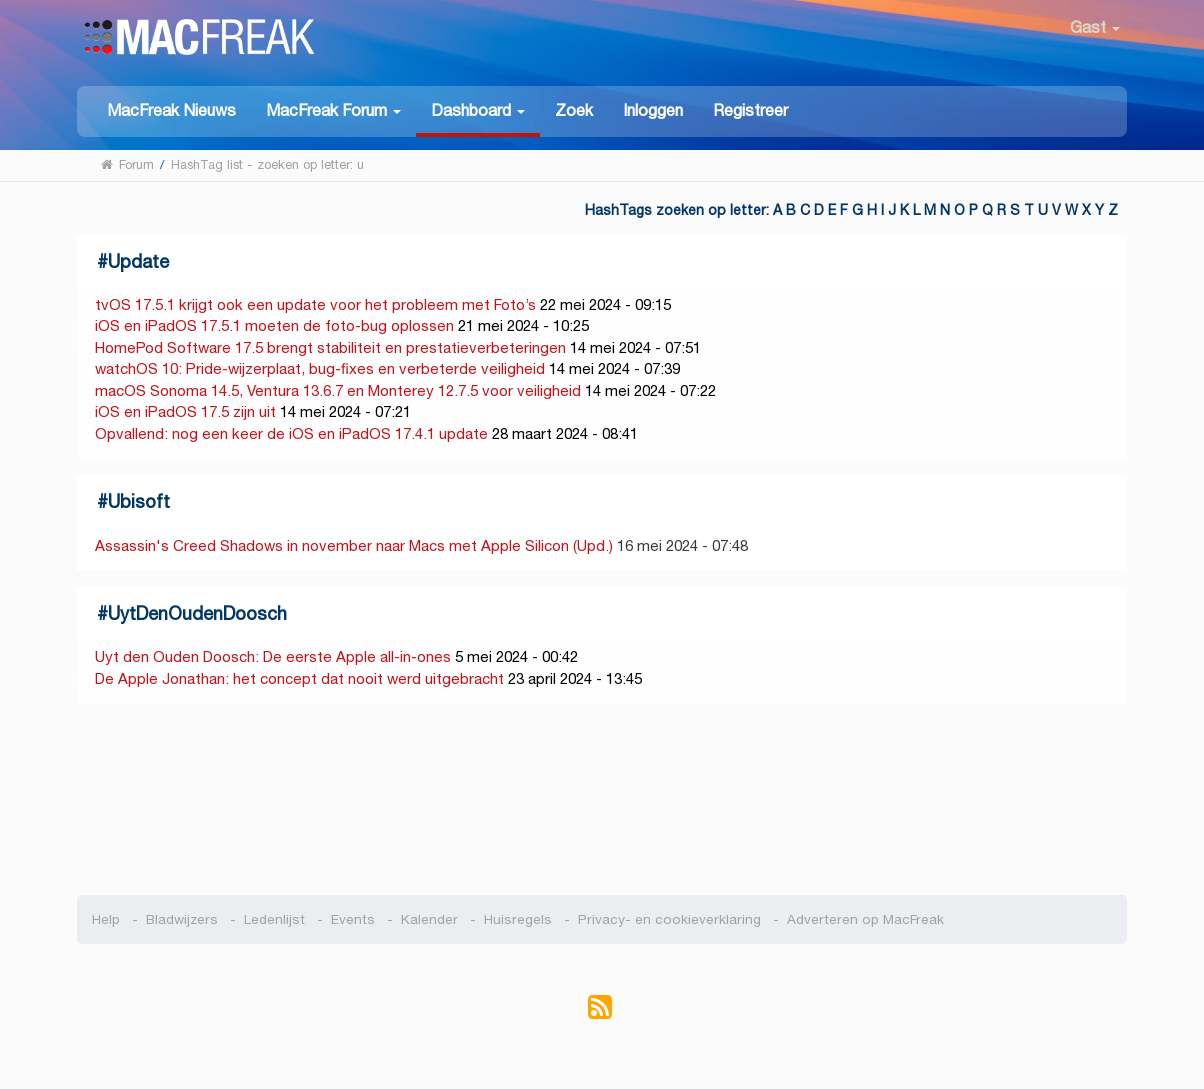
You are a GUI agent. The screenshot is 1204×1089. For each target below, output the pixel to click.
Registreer (750, 110)
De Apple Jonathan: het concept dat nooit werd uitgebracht (299, 678)
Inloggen (653, 110)
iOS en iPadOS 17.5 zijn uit (185, 411)
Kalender (429, 919)
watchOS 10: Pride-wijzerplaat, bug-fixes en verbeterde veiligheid (320, 368)
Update (138, 261)
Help (106, 919)
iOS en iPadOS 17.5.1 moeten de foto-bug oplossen (274, 325)
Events (353, 919)
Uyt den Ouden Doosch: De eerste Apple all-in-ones (273, 656)
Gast (1095, 27)
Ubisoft (139, 501)
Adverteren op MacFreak (865, 919)
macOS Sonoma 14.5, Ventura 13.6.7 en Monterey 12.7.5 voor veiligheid (338, 390)
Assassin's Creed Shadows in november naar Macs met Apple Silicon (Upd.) (354, 545)
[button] (333, 109)
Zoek (574, 110)
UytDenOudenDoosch (197, 613)
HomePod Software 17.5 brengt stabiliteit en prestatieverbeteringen (330, 347)
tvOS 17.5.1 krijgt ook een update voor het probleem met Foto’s (315, 304)
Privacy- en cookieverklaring (669, 919)
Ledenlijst (274, 919)
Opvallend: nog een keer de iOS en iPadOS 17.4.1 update (291, 433)
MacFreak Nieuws (171, 110)
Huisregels (518, 919)
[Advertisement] (602, 800)
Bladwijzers (182, 919)
